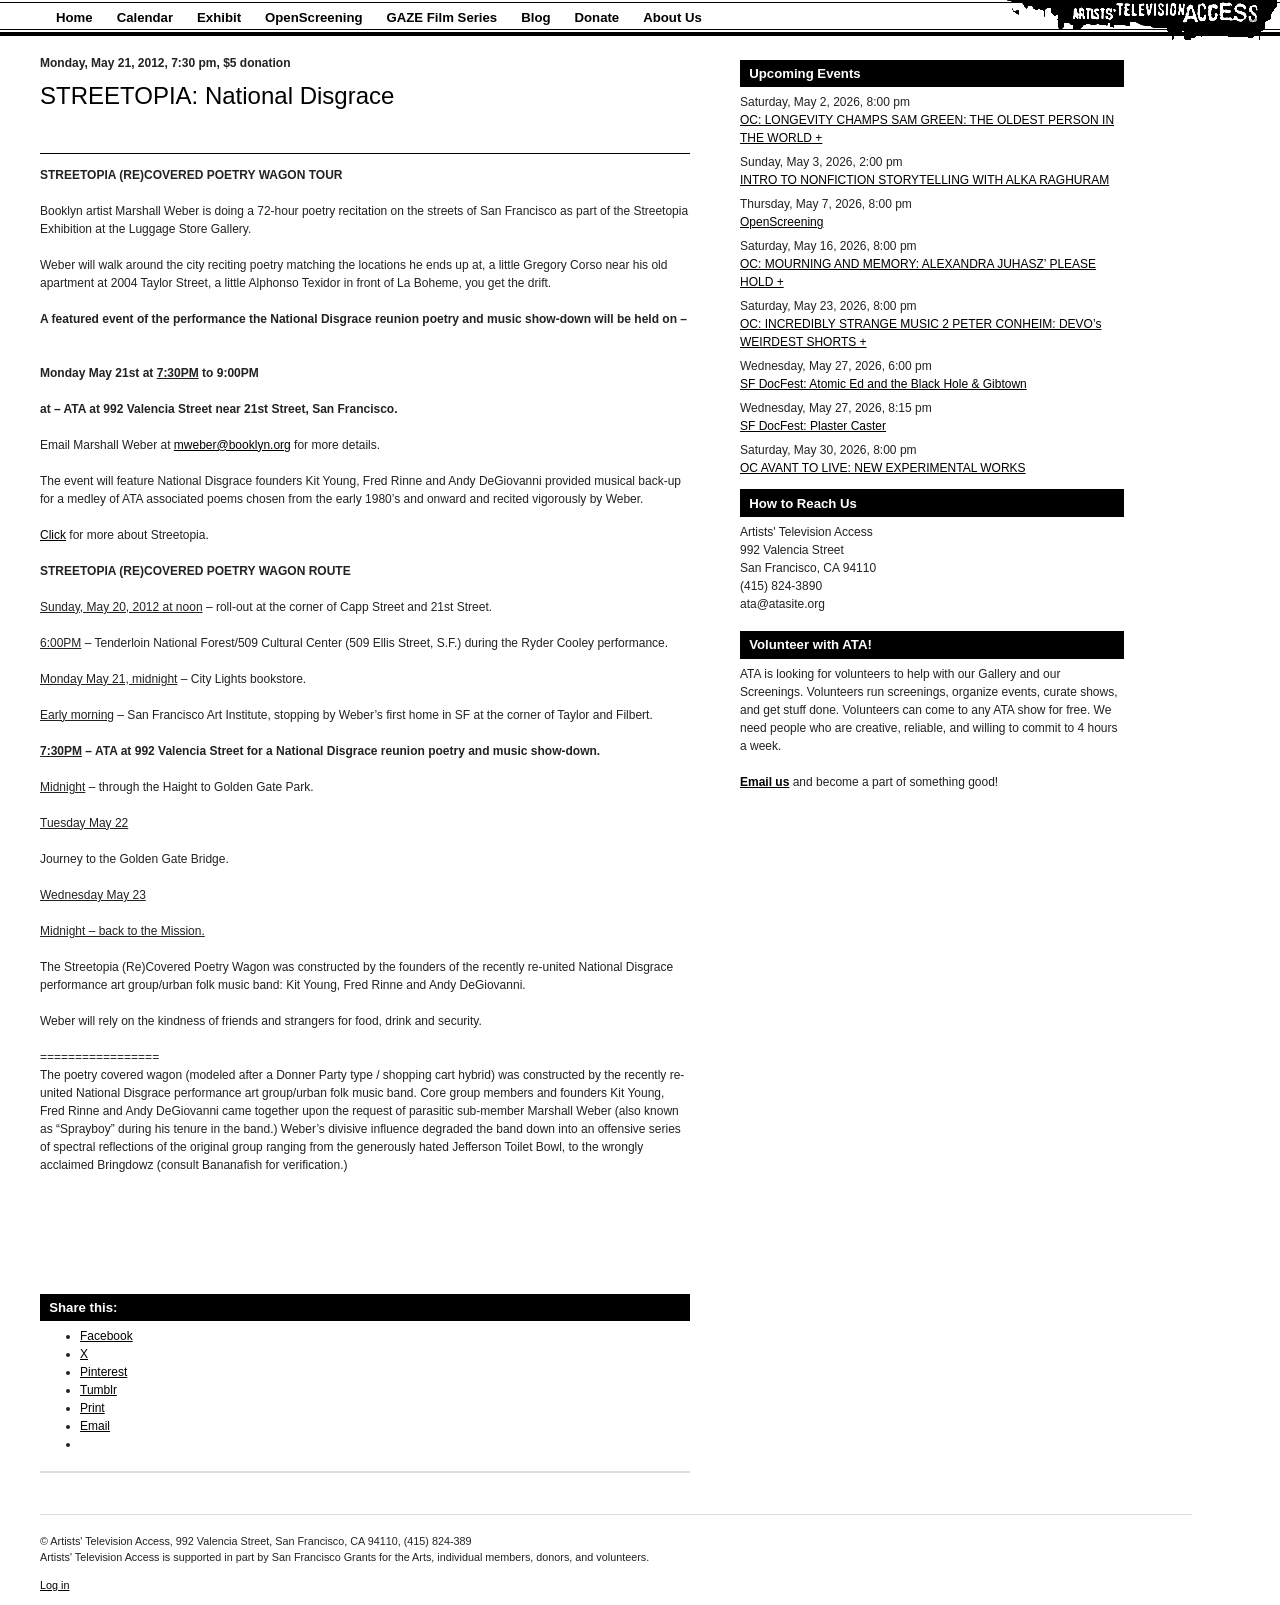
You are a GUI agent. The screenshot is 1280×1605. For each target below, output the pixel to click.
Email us (764, 782)
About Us (672, 17)
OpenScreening (313, 17)
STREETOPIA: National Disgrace (217, 95)
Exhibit (219, 17)
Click (53, 535)
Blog (535, 17)
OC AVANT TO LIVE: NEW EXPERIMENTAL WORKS (883, 468)
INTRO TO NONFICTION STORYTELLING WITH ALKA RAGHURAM (924, 180)
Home (74, 17)
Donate (597, 17)
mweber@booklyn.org (232, 445)
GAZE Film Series (442, 17)
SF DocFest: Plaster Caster (813, 426)
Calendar (145, 17)
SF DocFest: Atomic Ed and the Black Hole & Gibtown (883, 384)
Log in (54, 1585)
